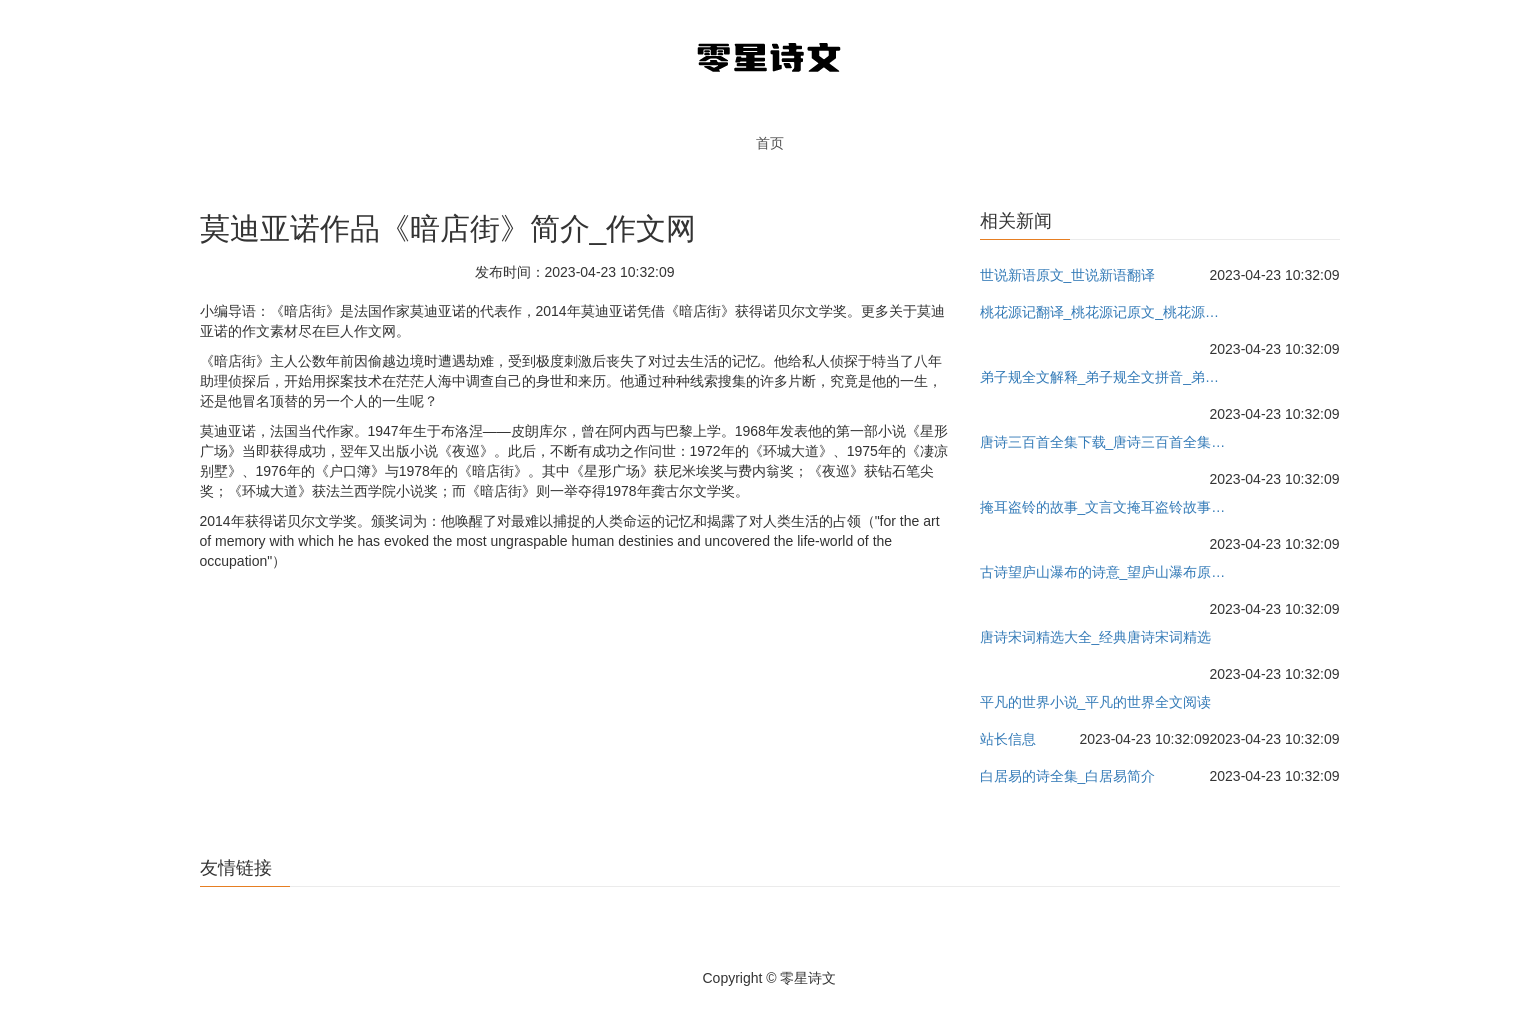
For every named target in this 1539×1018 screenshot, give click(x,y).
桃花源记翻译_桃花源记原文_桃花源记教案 (1106, 312)
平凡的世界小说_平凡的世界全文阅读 (1096, 702)
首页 (770, 143)
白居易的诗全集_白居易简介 (1068, 776)
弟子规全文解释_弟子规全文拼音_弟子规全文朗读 (1106, 377)
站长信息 (1008, 739)
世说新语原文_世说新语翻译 (1068, 275)
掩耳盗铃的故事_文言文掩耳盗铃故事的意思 (1106, 507)
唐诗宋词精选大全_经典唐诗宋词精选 (1096, 637)
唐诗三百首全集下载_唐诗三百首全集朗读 (1106, 442)
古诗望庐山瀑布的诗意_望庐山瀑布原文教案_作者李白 (1106, 572)
